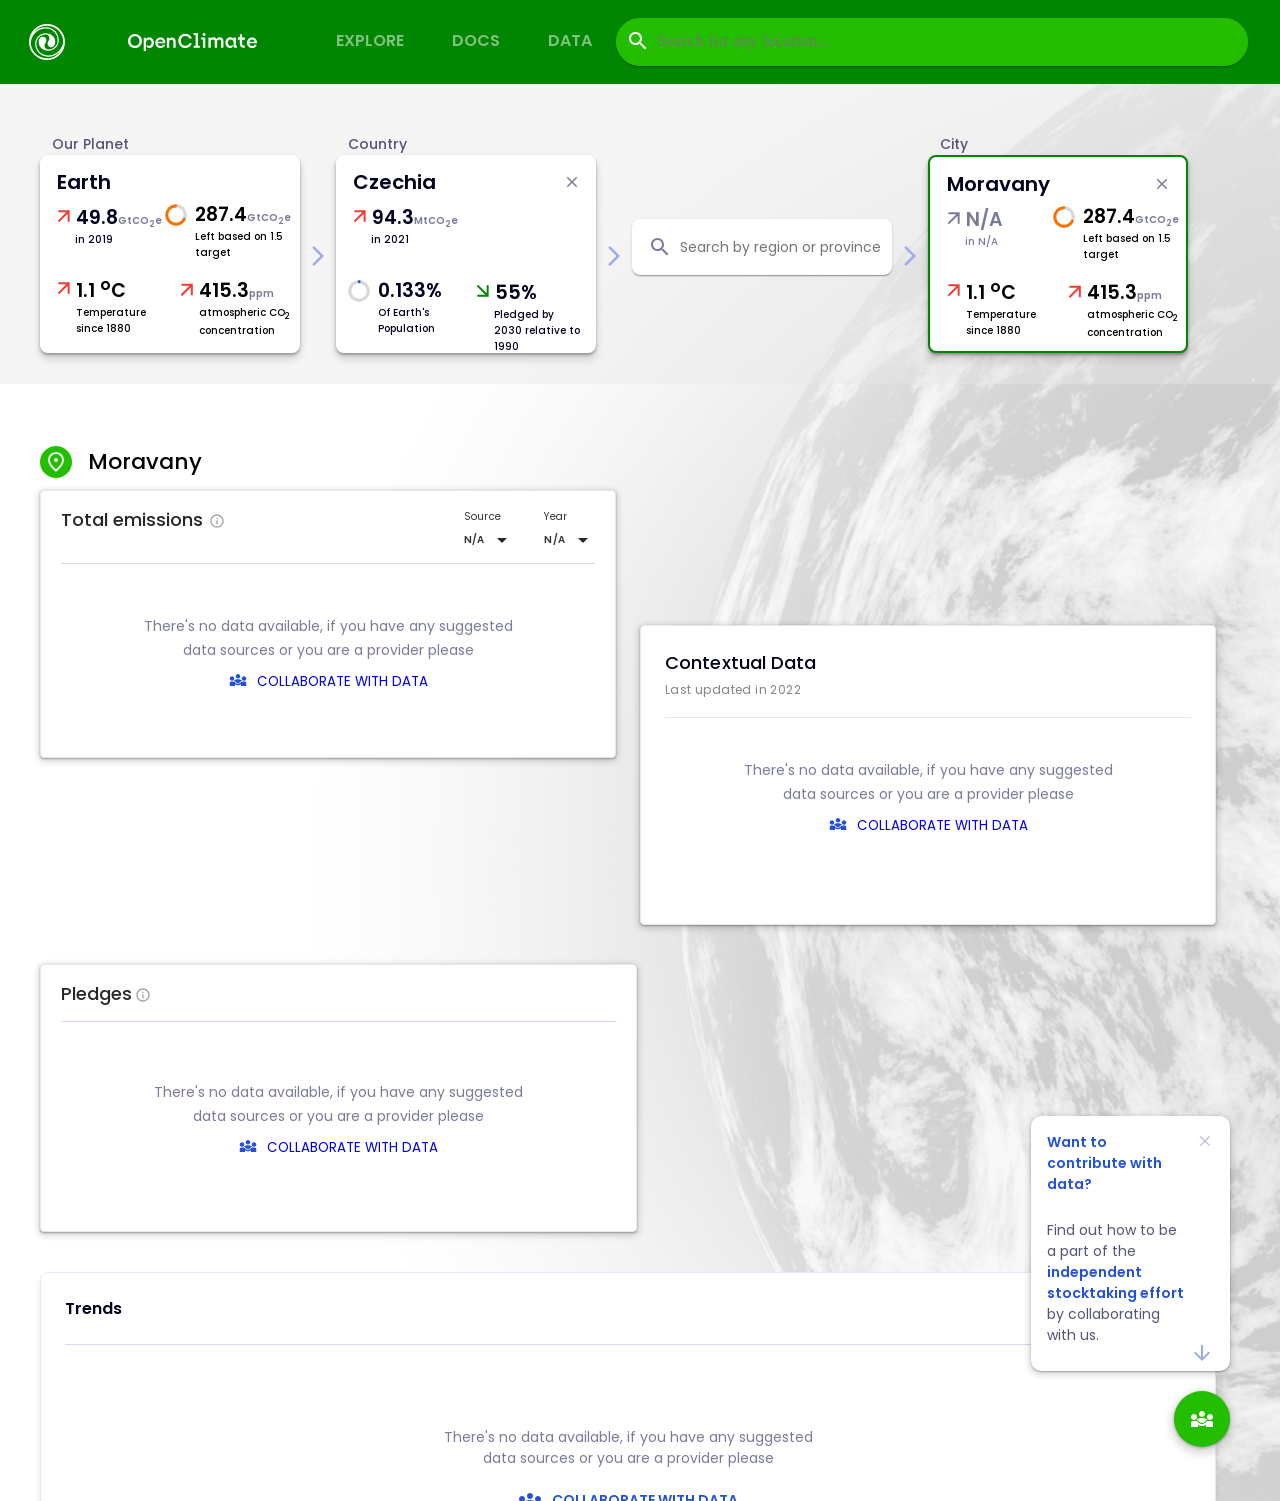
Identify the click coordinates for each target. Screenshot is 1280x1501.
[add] (1202, 1419)
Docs (476, 40)
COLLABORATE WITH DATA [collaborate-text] (642, 1147)
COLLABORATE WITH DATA (342, 681)
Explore (370, 40)
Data (570, 40)
